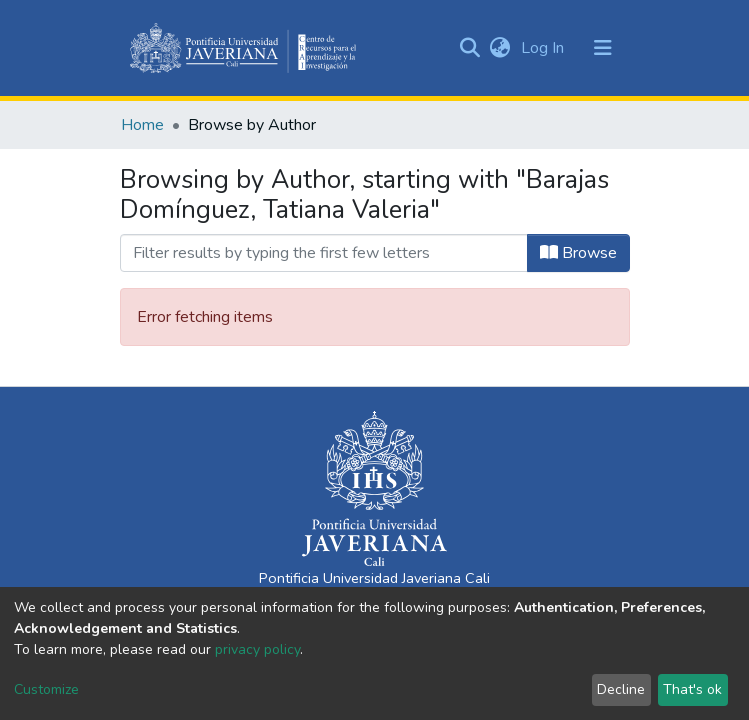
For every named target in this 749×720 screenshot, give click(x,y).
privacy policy (257, 649)
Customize (46, 689)
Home (142, 125)
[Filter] (324, 253)
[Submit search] (470, 48)
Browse (578, 253)
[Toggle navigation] (603, 48)
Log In (544, 48)
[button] (500, 48)
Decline (621, 689)
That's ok (692, 689)
